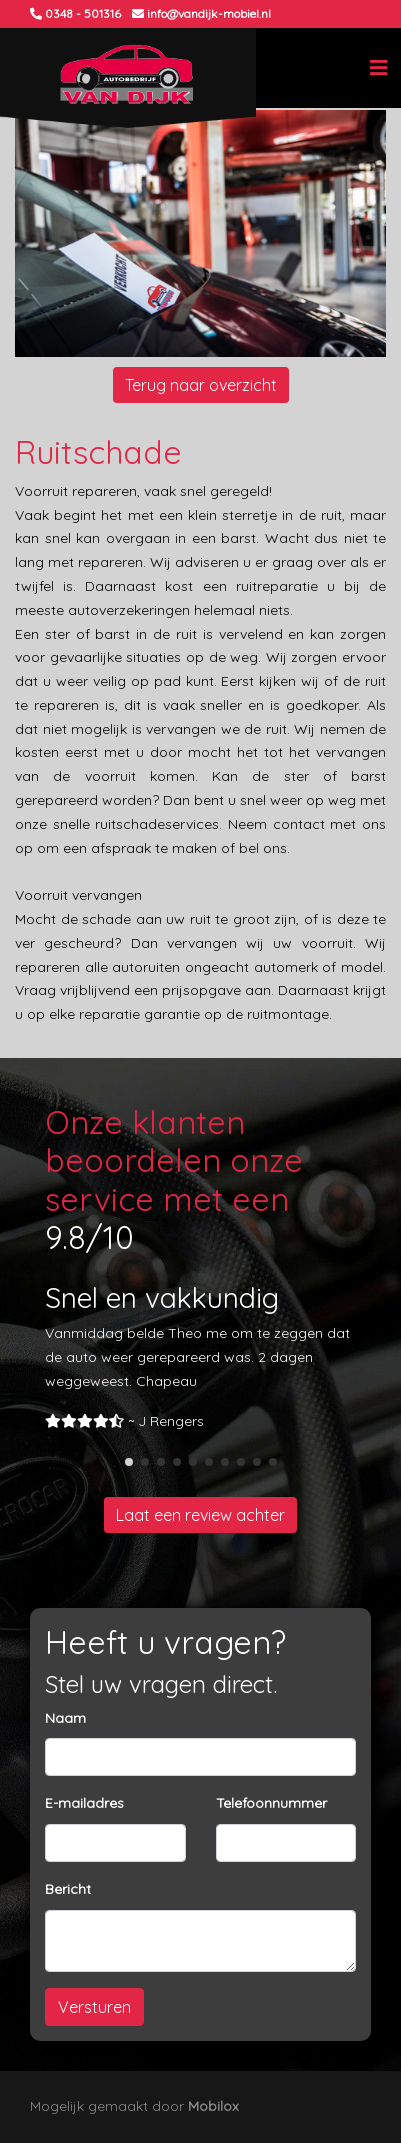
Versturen (94, 2007)
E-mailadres (84, 1803)
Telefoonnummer (271, 1803)
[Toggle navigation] (379, 68)
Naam (65, 1718)
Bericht (68, 1889)
